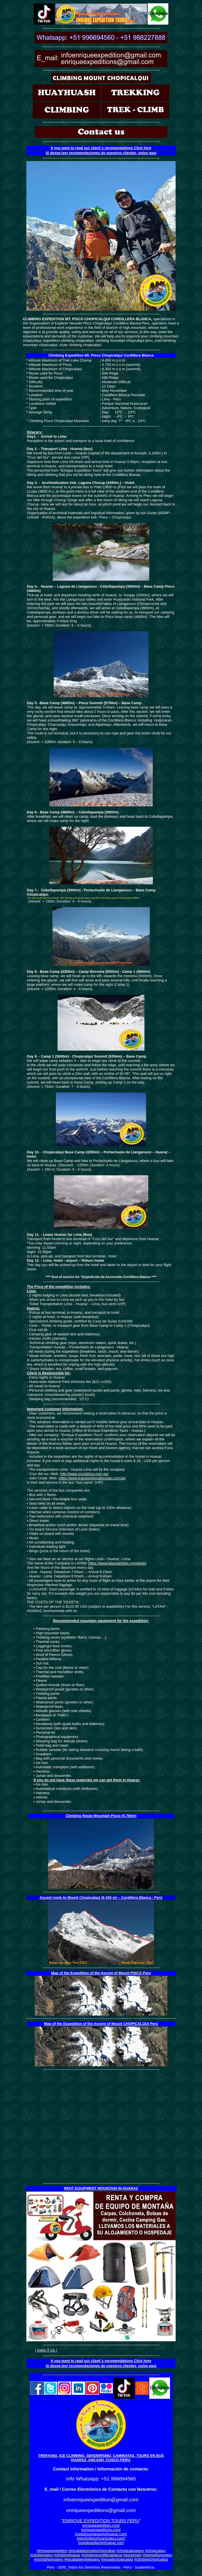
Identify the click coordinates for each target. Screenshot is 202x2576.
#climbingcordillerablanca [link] (101, 2555)
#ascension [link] (132, 2555)
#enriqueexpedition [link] (52, 2551)
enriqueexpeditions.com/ (101, 2530)
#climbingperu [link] (41, 2555)
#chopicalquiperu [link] (130, 2551)
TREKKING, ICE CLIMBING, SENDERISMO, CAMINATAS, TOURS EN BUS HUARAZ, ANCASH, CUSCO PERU (101, 2457)
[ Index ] (41, 2350)
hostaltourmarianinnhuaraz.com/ (101, 2534)
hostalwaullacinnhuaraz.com (101, 2543)
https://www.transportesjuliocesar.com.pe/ (92, 1478)
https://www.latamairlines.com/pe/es (117, 1563)
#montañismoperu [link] (157, 2555)
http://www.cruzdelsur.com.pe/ (84, 1474)
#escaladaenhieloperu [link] (82, 2559)
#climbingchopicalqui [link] (151, 2559)
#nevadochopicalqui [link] (117, 2559)
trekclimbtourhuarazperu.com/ (101, 2538)
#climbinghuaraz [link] (67, 2555)
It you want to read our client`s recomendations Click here (101, 148)
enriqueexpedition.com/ (101, 2525)
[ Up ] (52, 2350)
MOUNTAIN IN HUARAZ (101, 2188)
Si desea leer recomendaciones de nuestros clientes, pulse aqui (101, 153)
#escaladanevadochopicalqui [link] (91, 2551)
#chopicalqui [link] (155, 2551)
